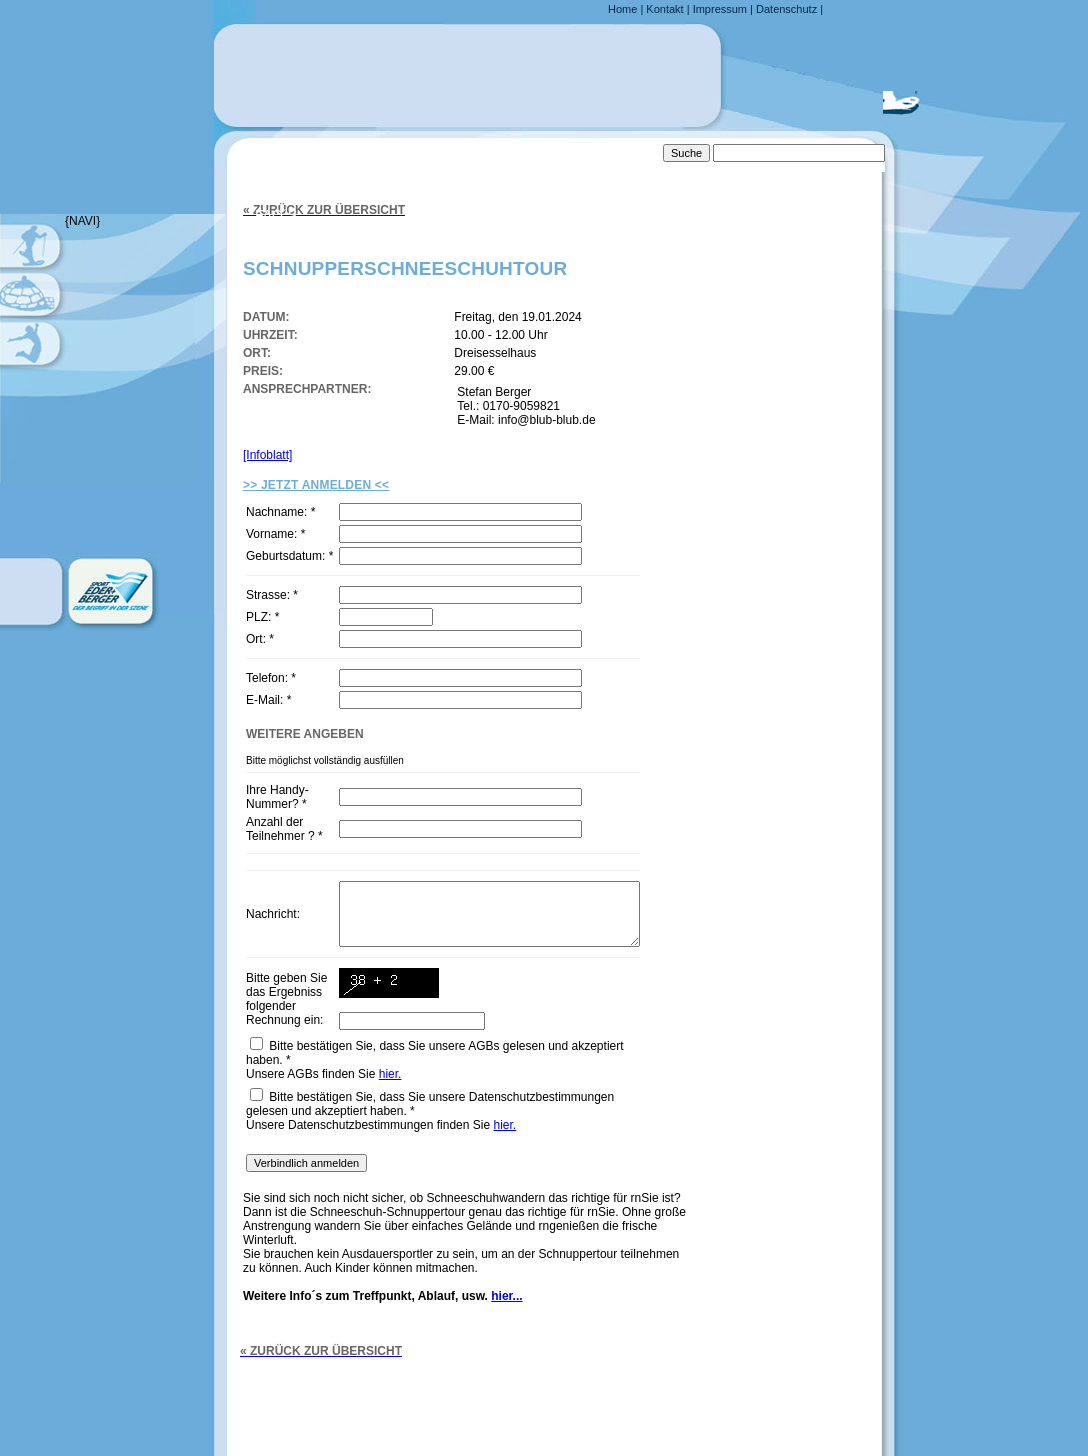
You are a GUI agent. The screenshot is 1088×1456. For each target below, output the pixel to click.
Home (622, 9)
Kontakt (664, 9)
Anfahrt (287, 174)
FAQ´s (276, 215)
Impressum (720, 9)
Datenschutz (786, 9)
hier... (506, 1326)
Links (275, 256)
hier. (390, 1104)
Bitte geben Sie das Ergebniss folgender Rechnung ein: (284, 1025)
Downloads (301, 297)
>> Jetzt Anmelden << (316, 485)
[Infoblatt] (267, 455)
